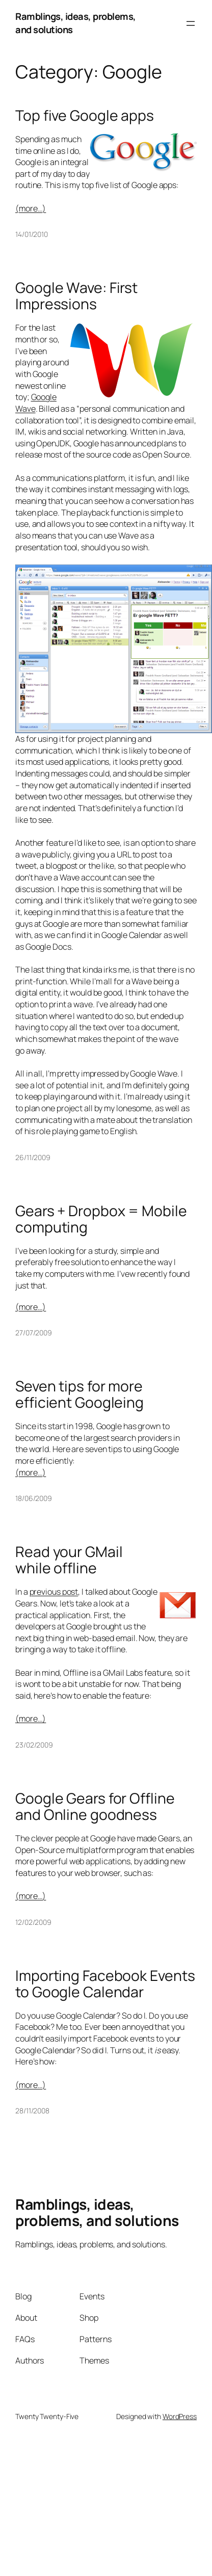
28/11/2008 (32, 2110)
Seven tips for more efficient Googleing (79, 1394)
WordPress (180, 2416)
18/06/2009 (33, 1498)
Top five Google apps (84, 116)
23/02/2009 (34, 1745)
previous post (54, 1591)
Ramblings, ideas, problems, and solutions (75, 23)
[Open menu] (190, 23)
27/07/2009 (33, 1332)
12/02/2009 (33, 1922)
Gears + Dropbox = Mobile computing (101, 1219)
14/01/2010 (31, 234)
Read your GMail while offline (69, 1560)
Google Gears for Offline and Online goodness (95, 1806)
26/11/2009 (32, 1157)
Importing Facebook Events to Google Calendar (105, 1984)
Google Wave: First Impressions (76, 296)
